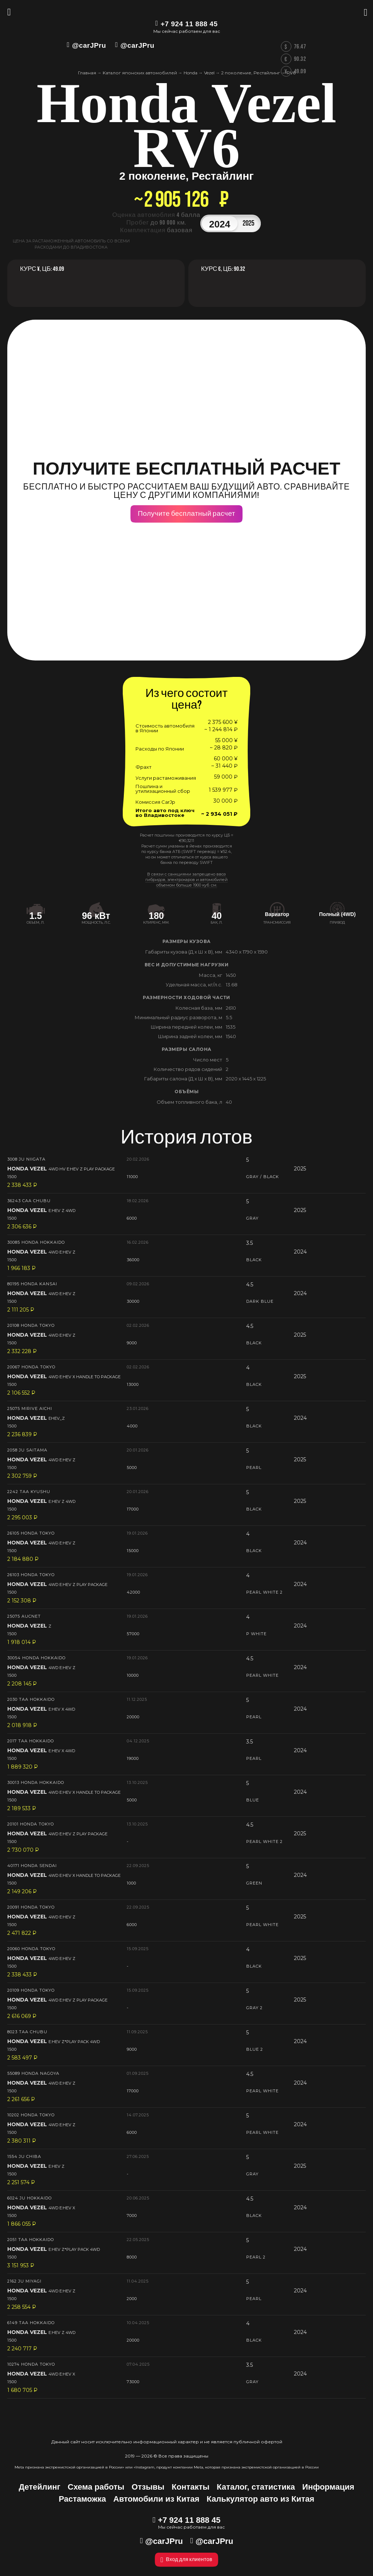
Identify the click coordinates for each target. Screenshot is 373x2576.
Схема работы (96, 2486)
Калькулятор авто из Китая (260, 2498)
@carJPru (89, 45)
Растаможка (82, 2498)
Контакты (190, 2486)
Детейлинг (39, 2486)
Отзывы (147, 2486)
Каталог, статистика (256, 2486)
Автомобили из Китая (156, 2498)
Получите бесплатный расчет (186, 514)
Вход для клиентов (186, 2559)
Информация (328, 2486)
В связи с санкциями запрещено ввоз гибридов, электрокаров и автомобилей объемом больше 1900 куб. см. (186, 880)
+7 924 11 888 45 (189, 24)
